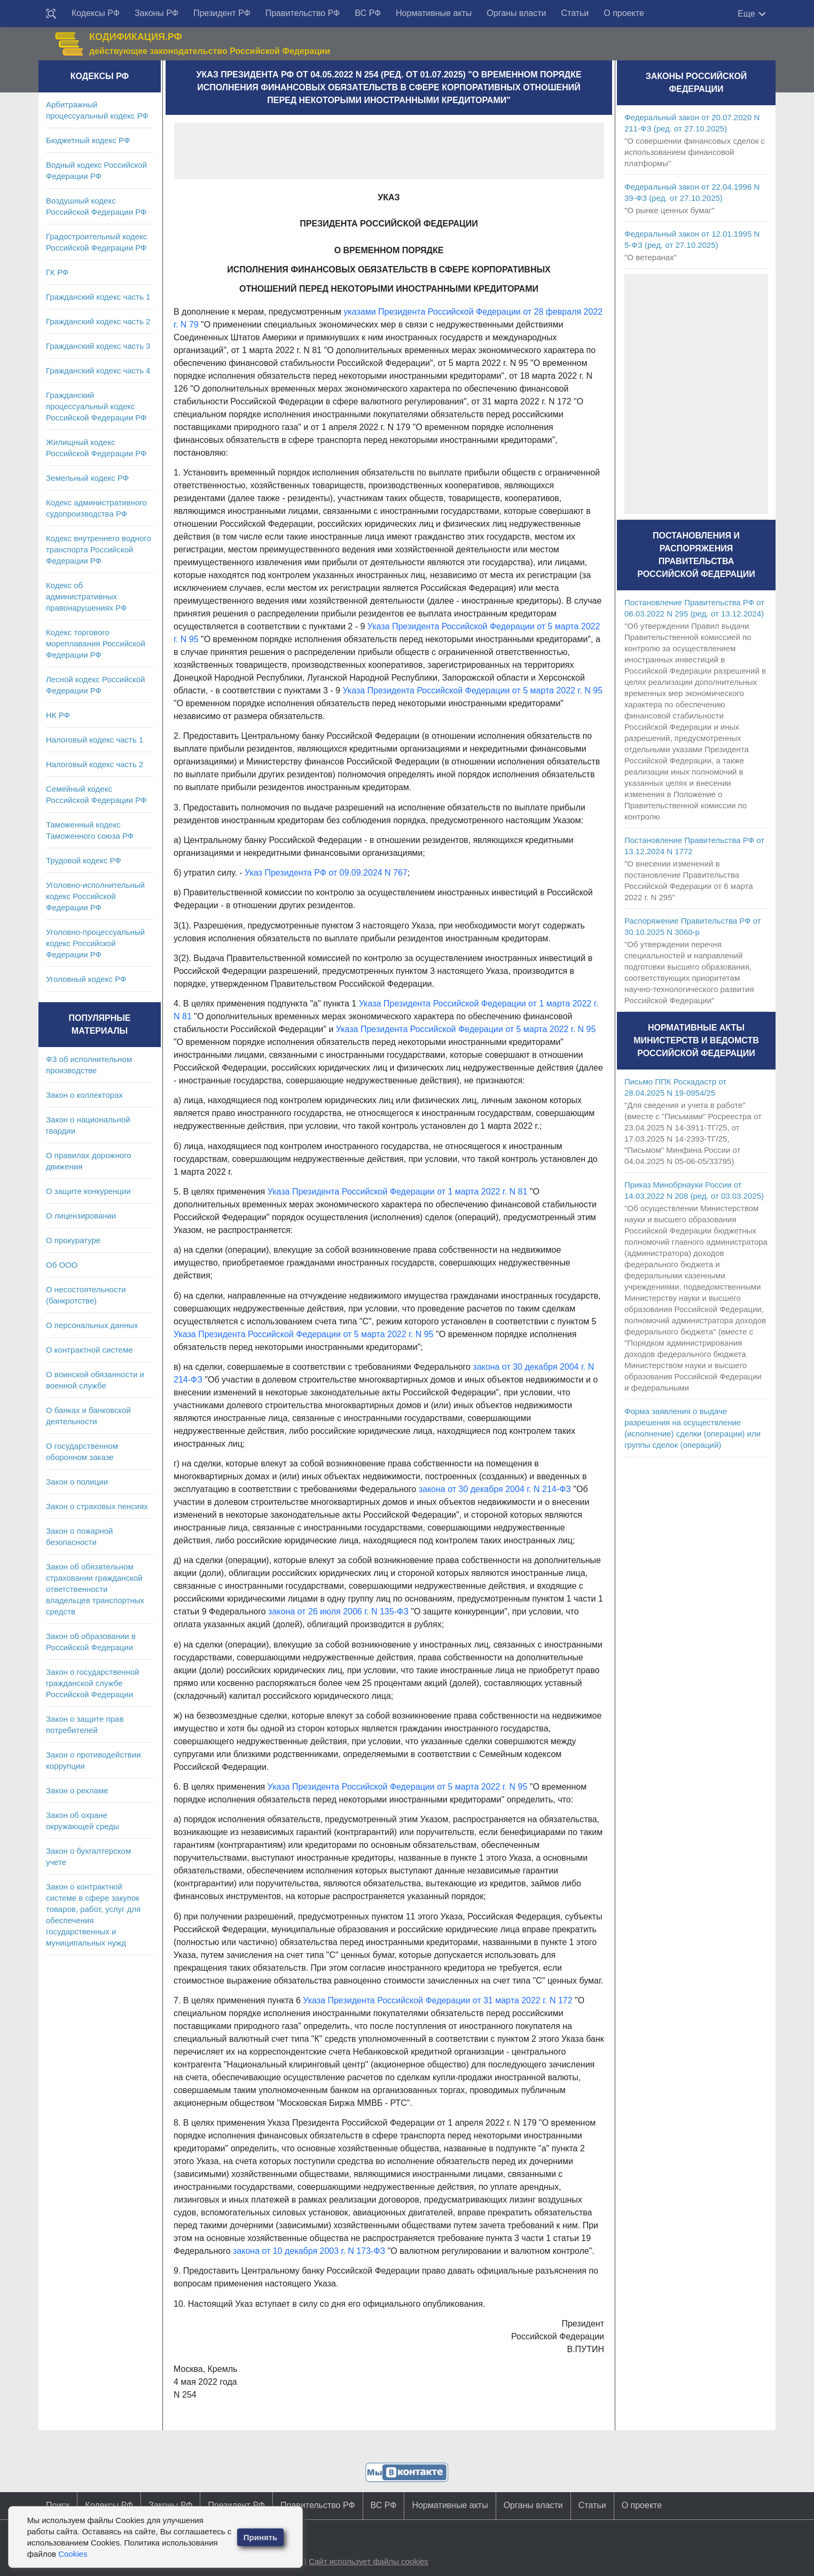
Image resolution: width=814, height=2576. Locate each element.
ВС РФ (368, 13)
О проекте (624, 13)
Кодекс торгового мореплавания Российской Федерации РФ (95, 643)
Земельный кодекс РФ (87, 477)
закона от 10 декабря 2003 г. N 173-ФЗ (309, 2250)
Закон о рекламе (77, 1790)
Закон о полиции (77, 1481)
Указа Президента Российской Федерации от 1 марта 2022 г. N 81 (398, 1191)
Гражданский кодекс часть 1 (98, 296)
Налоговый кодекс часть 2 (94, 764)
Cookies (72, 2553)
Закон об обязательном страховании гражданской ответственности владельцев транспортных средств (95, 1589)
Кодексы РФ (96, 13)
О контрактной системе (89, 1349)
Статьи (575, 13)
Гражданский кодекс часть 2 (98, 321)
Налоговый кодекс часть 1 (94, 739)
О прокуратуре (73, 1240)
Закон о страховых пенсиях (97, 1506)
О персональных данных (92, 1325)
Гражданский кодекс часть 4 (98, 370)
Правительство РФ (302, 13)
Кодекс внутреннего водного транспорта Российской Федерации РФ (98, 549)
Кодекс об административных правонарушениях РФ (86, 596)
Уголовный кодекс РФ (86, 978)
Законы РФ (156, 13)
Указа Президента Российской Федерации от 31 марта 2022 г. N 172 (437, 2000)
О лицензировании (81, 1215)
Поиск (57, 2505)
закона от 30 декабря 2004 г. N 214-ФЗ (495, 1489)
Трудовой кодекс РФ (83, 860)
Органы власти (516, 13)
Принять (261, 2537)
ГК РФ (57, 272)
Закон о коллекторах (84, 1094)
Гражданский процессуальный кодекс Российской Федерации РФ (96, 406)
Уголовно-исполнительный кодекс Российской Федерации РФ (95, 896)
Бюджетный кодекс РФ (88, 140)
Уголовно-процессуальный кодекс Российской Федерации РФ (95, 943)
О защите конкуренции (88, 1191)
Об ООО (61, 1264)
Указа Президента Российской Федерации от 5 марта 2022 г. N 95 (472, 690)
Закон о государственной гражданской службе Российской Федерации (92, 1683)
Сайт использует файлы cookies (368, 2561)
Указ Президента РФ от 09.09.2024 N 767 (326, 872)
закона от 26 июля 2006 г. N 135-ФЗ (338, 1611)
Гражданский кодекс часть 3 (98, 345)
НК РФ (58, 715)
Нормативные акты (434, 13)
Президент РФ (222, 13)
